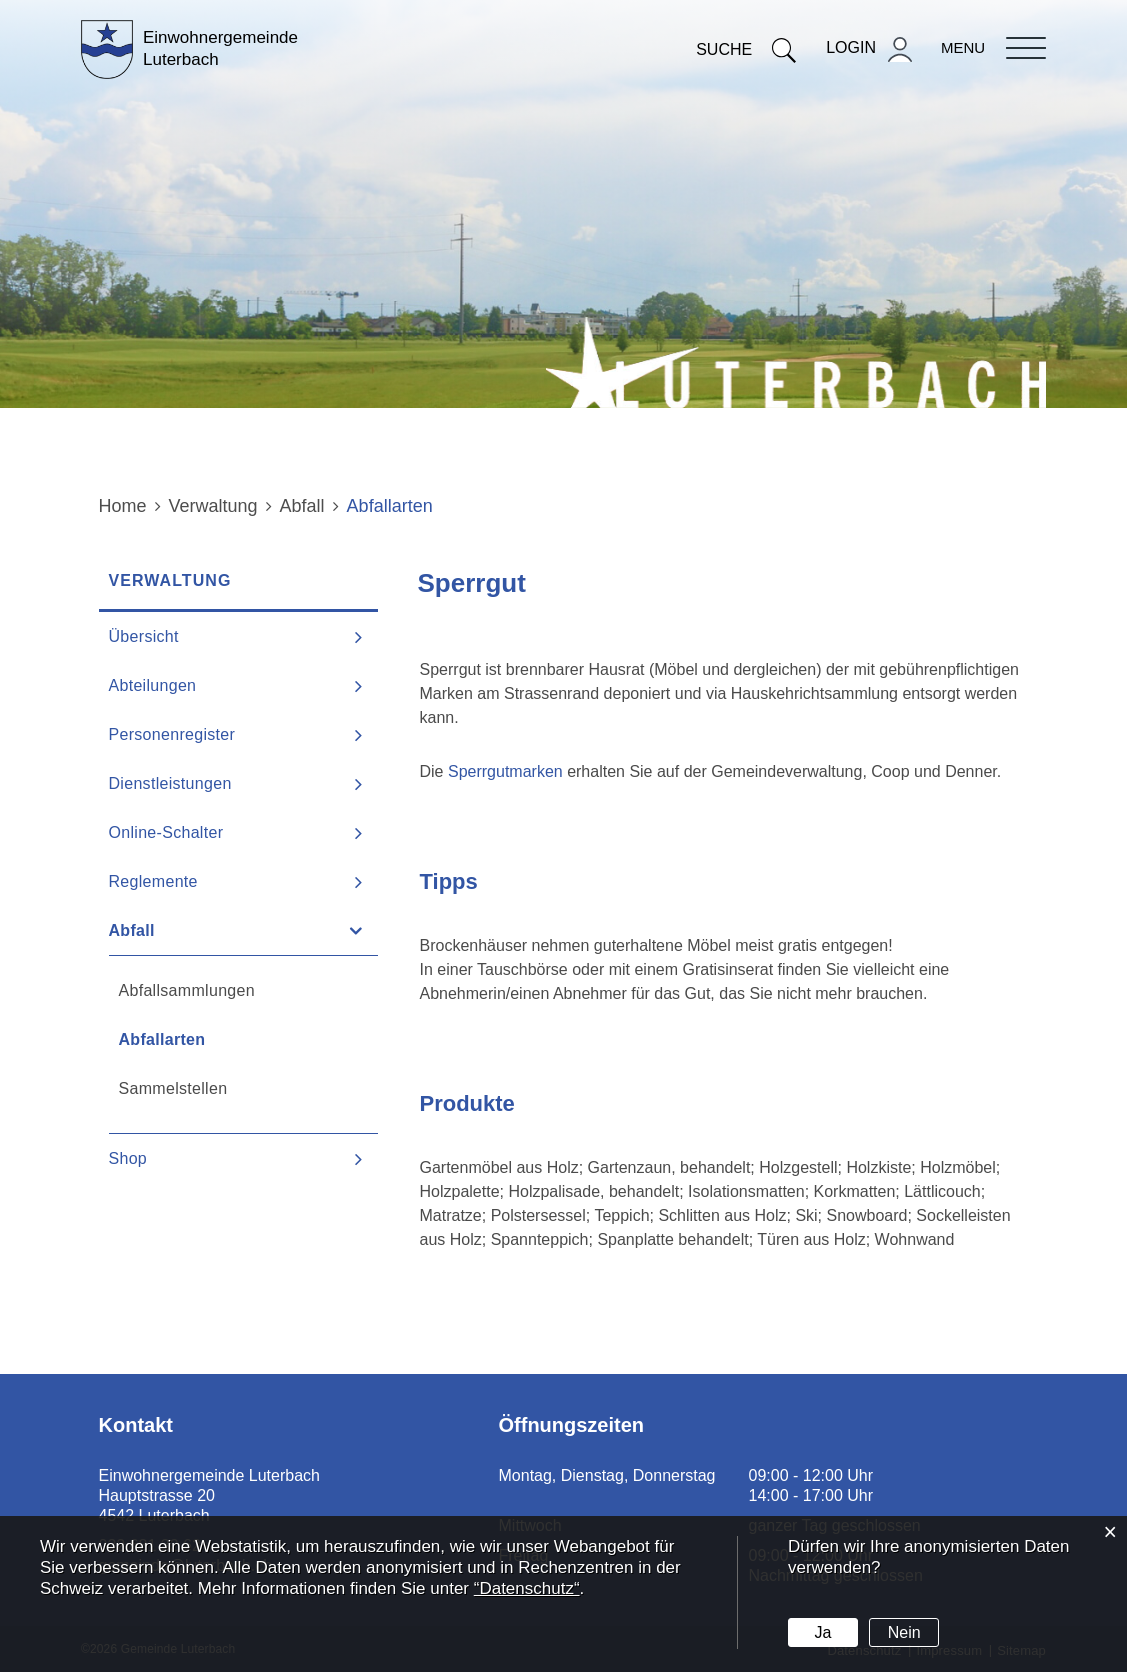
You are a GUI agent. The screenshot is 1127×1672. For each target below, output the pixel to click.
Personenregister (172, 734)
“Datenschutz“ (527, 1588)
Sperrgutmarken (507, 771)
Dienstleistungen (170, 783)
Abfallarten (213, 1039)
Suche (746, 49)
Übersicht (144, 636)
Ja (822, 1632)
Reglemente (153, 881)
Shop (128, 1158)
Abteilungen (153, 685)
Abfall (132, 930)
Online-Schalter (166, 832)
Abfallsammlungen (187, 990)
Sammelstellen (173, 1088)
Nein (904, 1632)
